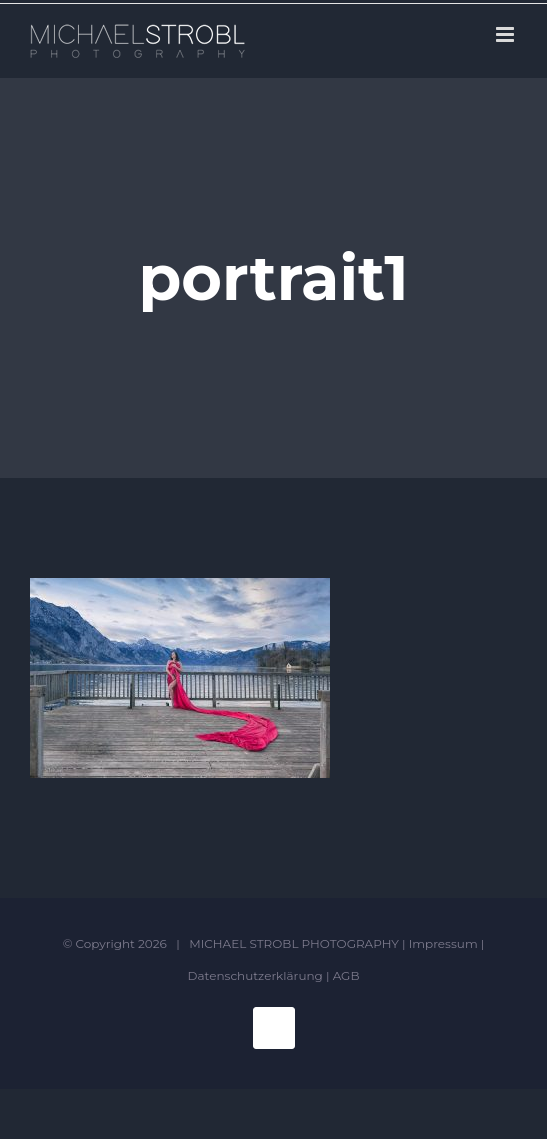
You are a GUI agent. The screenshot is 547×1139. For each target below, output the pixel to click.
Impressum (443, 943)
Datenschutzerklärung (255, 975)
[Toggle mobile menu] (506, 34)
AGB (346, 975)
